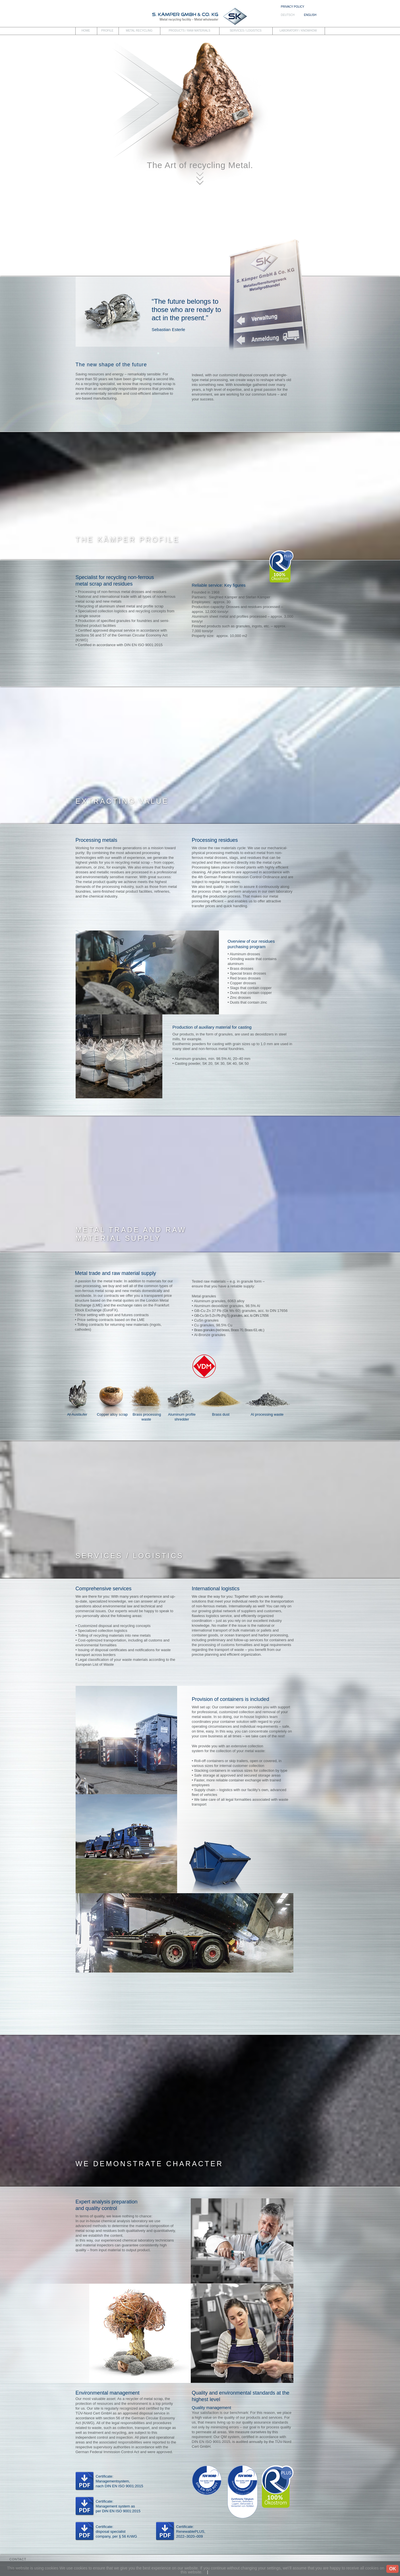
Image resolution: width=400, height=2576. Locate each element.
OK (392, 2568)
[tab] (200, 2560)
